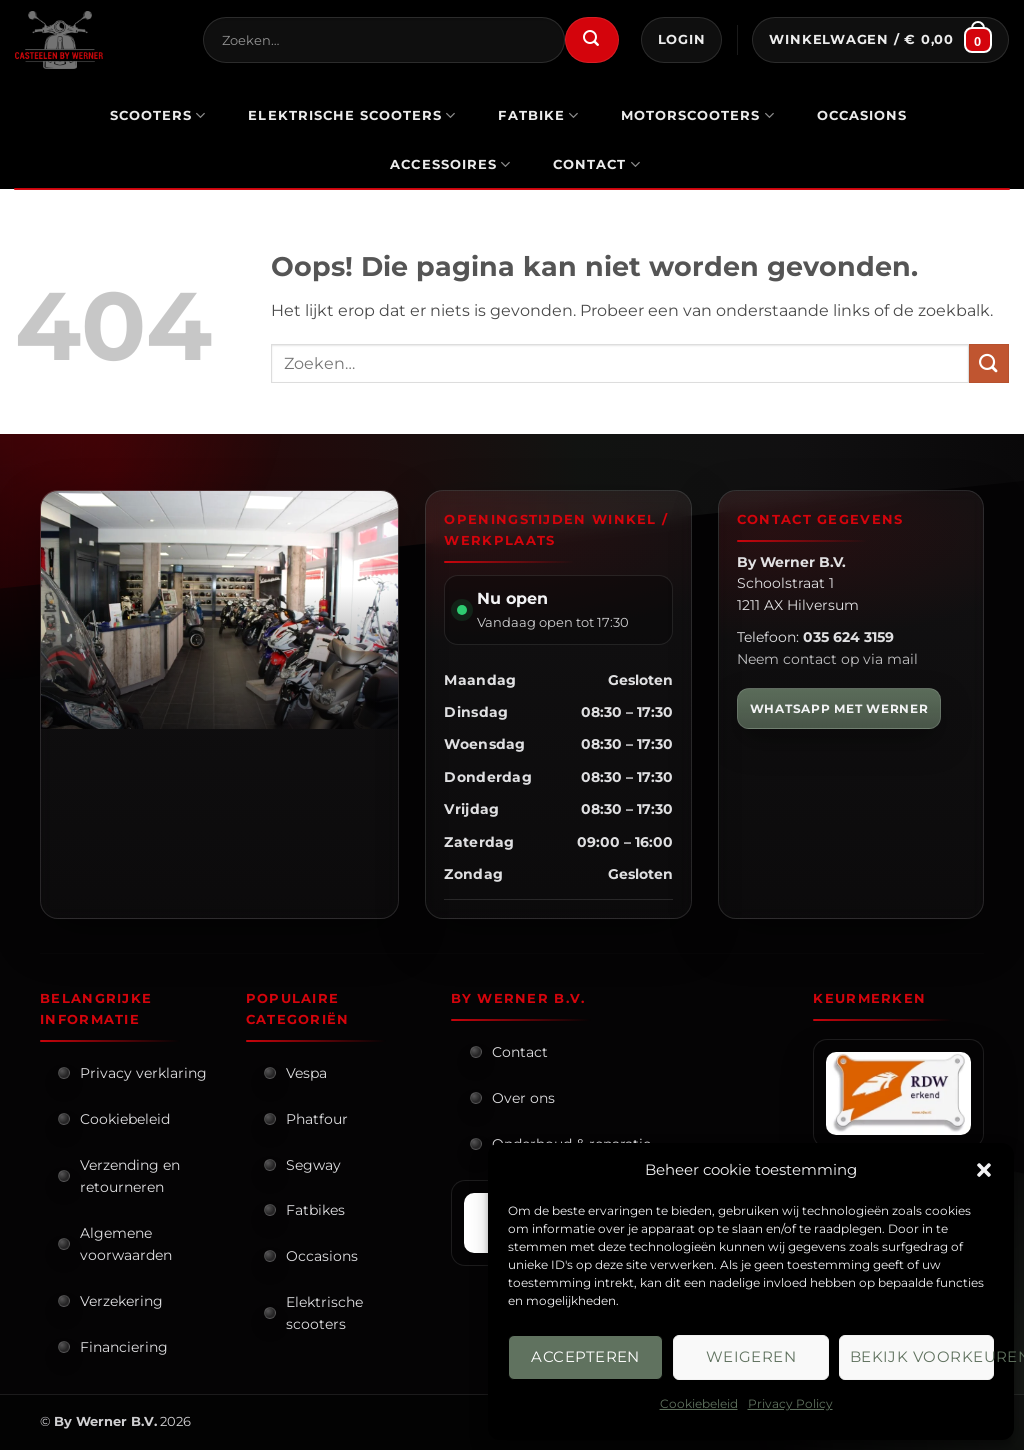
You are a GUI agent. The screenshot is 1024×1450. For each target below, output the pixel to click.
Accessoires (450, 164)
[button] (984, 1170)
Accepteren (585, 1356)
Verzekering (121, 1301)
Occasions (322, 1256)
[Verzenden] (592, 40)
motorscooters (698, 115)
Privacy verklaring (143, 1073)
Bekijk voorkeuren (922, 1356)
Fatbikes (315, 1210)
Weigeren (751, 1356)
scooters (158, 115)
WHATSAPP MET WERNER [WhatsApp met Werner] (839, 708)
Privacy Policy (790, 1403)
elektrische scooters (352, 115)
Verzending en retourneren (130, 1176)
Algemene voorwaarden (126, 1244)
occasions (862, 115)
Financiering (124, 1347)
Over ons (523, 1098)
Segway (313, 1165)
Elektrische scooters (324, 1313)
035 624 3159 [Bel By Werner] (848, 637)
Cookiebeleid (699, 1403)
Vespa (306, 1073)
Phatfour (317, 1119)
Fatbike (538, 115)
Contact (597, 164)
